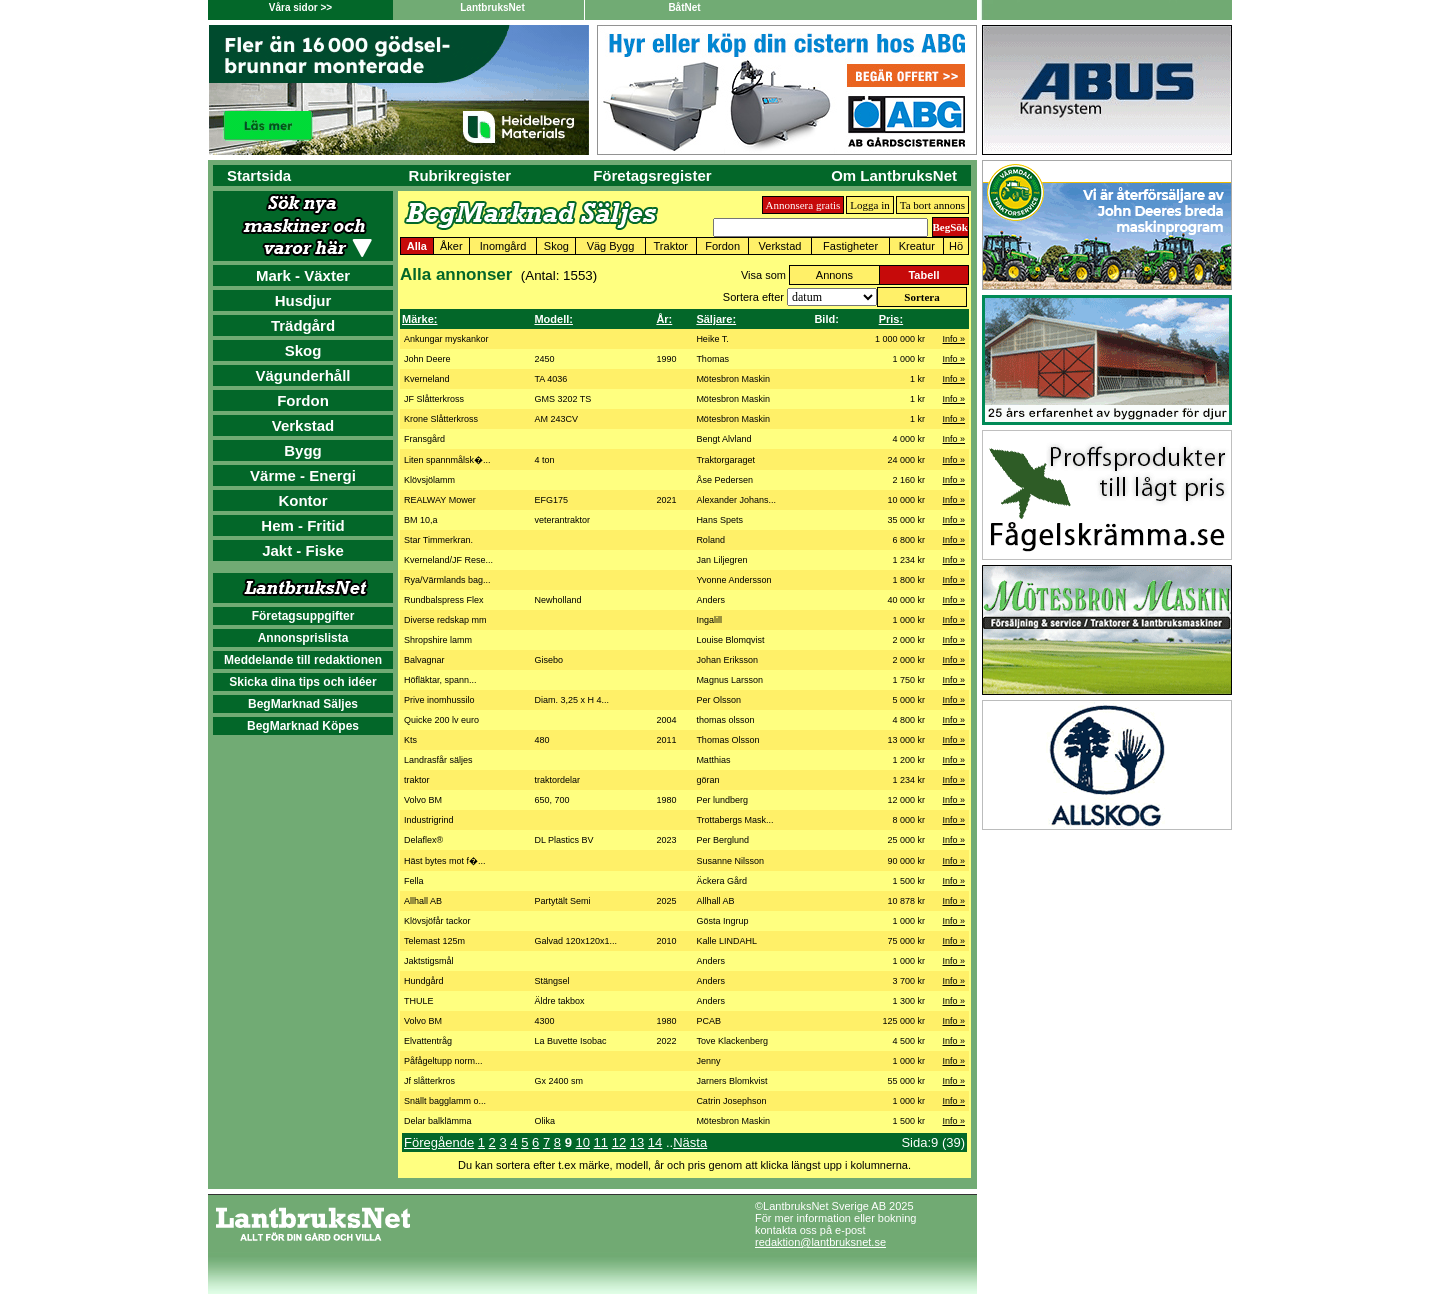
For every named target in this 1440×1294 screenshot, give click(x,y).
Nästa (690, 1142)
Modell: (553, 319)
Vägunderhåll (302, 375)
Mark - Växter (303, 275)
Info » (953, 339)
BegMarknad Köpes (303, 726)
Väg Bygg (611, 246)
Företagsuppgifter (303, 616)
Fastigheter (850, 246)
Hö (956, 246)
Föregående (439, 1142)
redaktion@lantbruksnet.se (820, 1242)
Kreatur (917, 246)
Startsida (259, 175)
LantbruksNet (492, 7)
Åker (451, 246)
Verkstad (303, 425)
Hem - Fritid (302, 525)
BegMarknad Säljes (303, 704)
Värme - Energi (303, 475)
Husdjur (303, 300)
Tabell (923, 275)
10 (582, 1142)
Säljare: (716, 319)
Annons (834, 275)
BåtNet (684, 7)
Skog (303, 350)
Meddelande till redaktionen (303, 660)
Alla (417, 246)
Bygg (303, 450)
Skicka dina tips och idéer (302, 682)
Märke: (419, 319)
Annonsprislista (303, 638)
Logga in (869, 205)
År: (664, 319)
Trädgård (303, 325)
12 (619, 1142)
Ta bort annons (932, 205)
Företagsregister (652, 175)
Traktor (671, 246)
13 (637, 1142)
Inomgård (503, 246)
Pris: (891, 319)
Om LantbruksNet (894, 175)
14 (655, 1142)
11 (601, 1142)
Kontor (302, 500)
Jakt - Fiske (303, 550)
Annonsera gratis (803, 205)
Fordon (303, 400)
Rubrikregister (460, 175)
